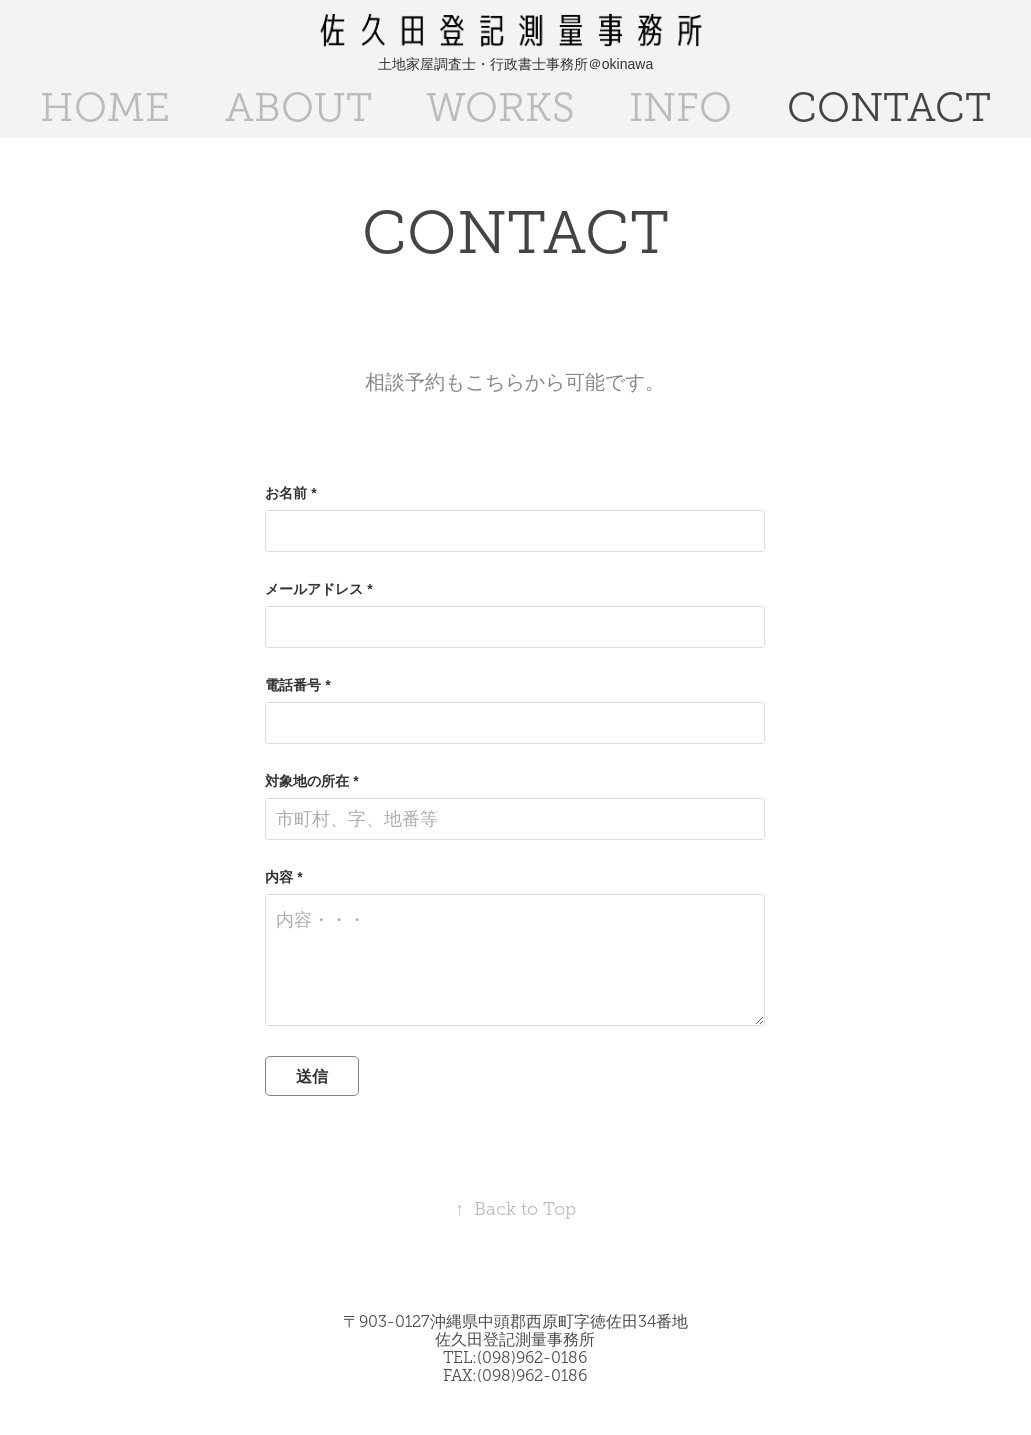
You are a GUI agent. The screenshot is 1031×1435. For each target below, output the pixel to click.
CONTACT (889, 107)
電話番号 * (297, 685)
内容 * (283, 877)
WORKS (500, 107)
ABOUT (298, 107)
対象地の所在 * (311, 781)
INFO (680, 107)
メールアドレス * (318, 589)
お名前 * (290, 493)
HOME (105, 107)
